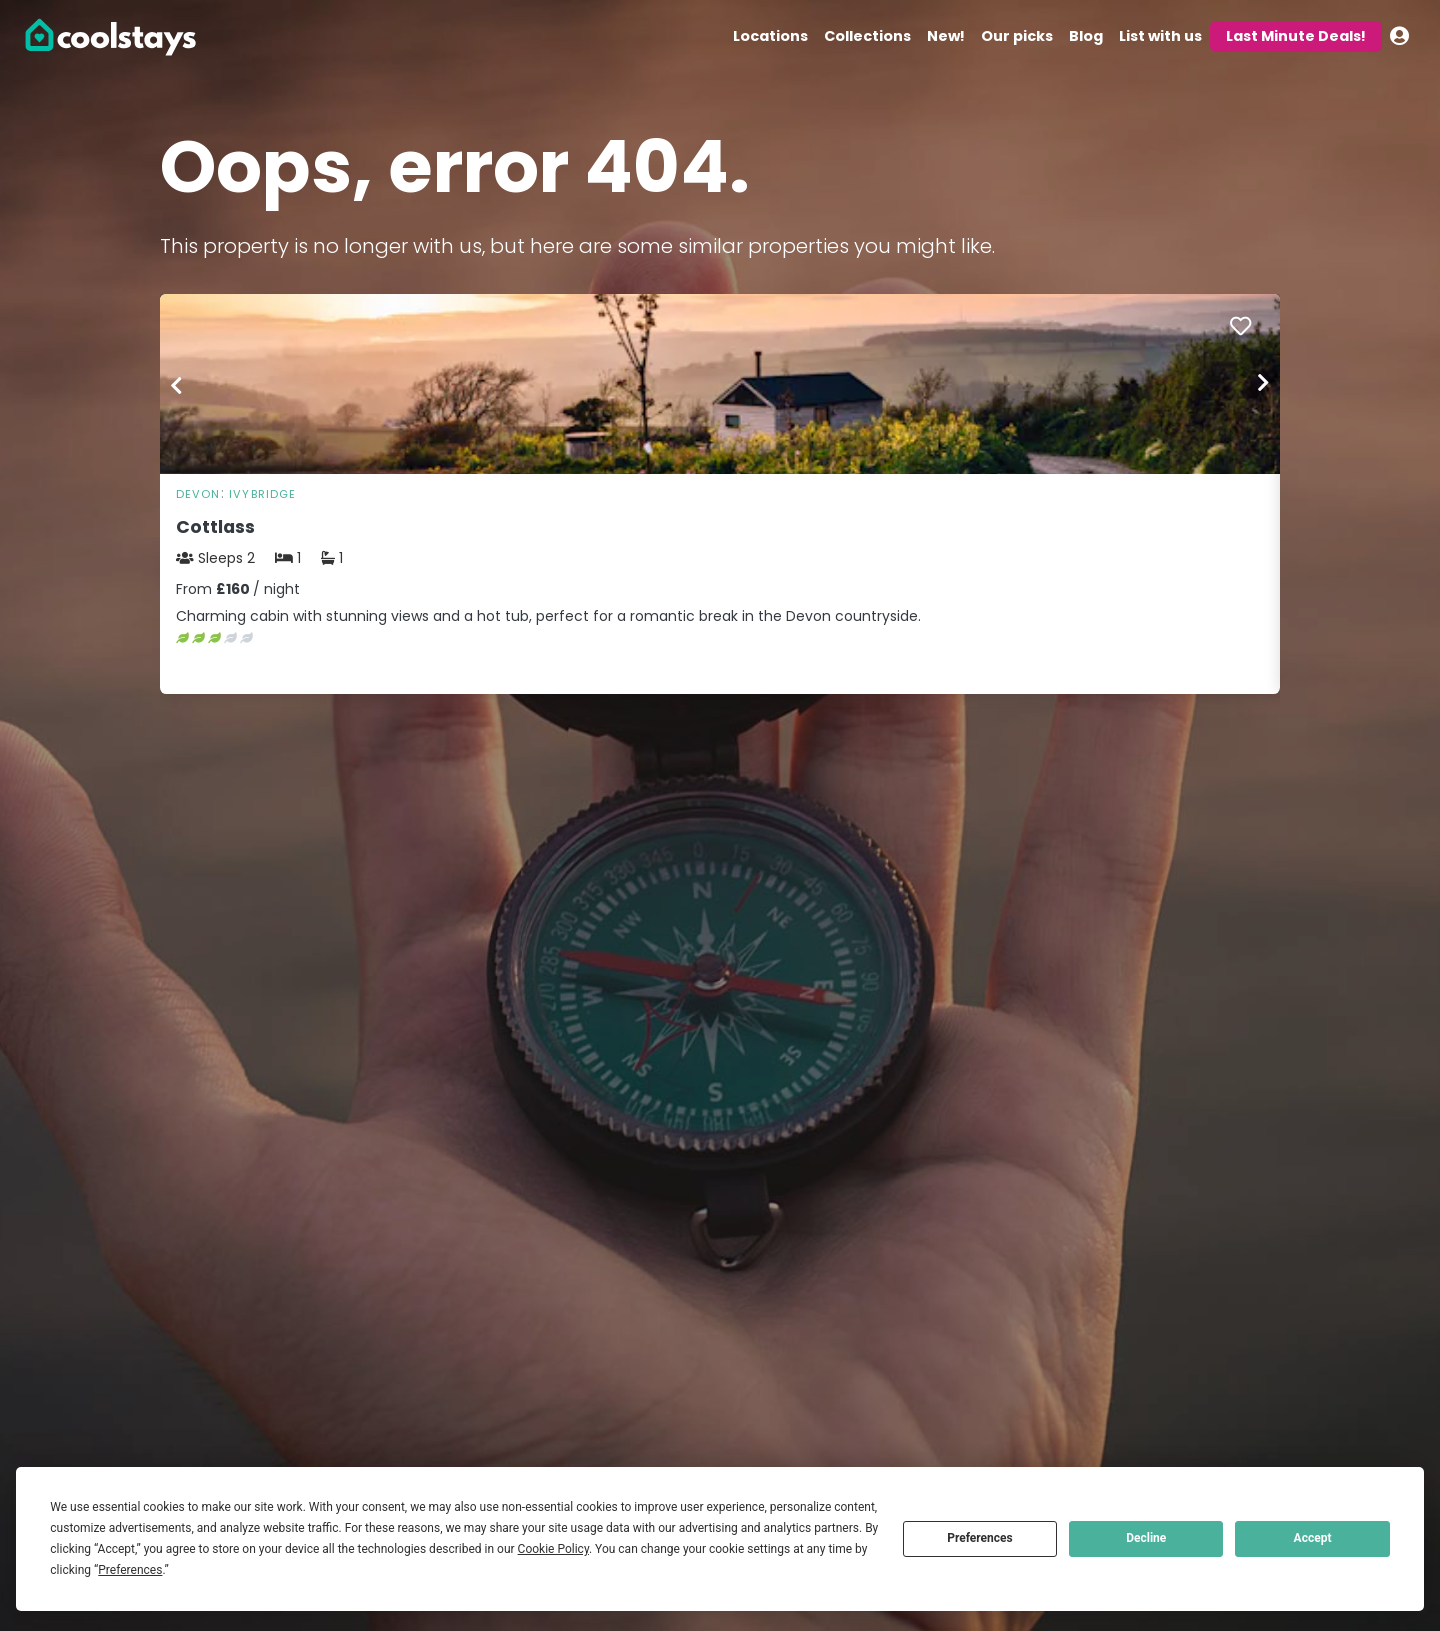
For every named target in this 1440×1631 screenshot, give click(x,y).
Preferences (980, 1538)
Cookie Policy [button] (553, 1549)
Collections (867, 36)
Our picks (1017, 36)
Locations (770, 36)
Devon (198, 494)
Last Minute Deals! (1296, 36)
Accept (1313, 1538)
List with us (1160, 36)
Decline (1146, 1538)
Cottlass (215, 527)
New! (946, 36)
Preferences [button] (130, 1570)
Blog (1086, 36)
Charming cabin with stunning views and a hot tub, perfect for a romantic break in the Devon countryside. (548, 616)
